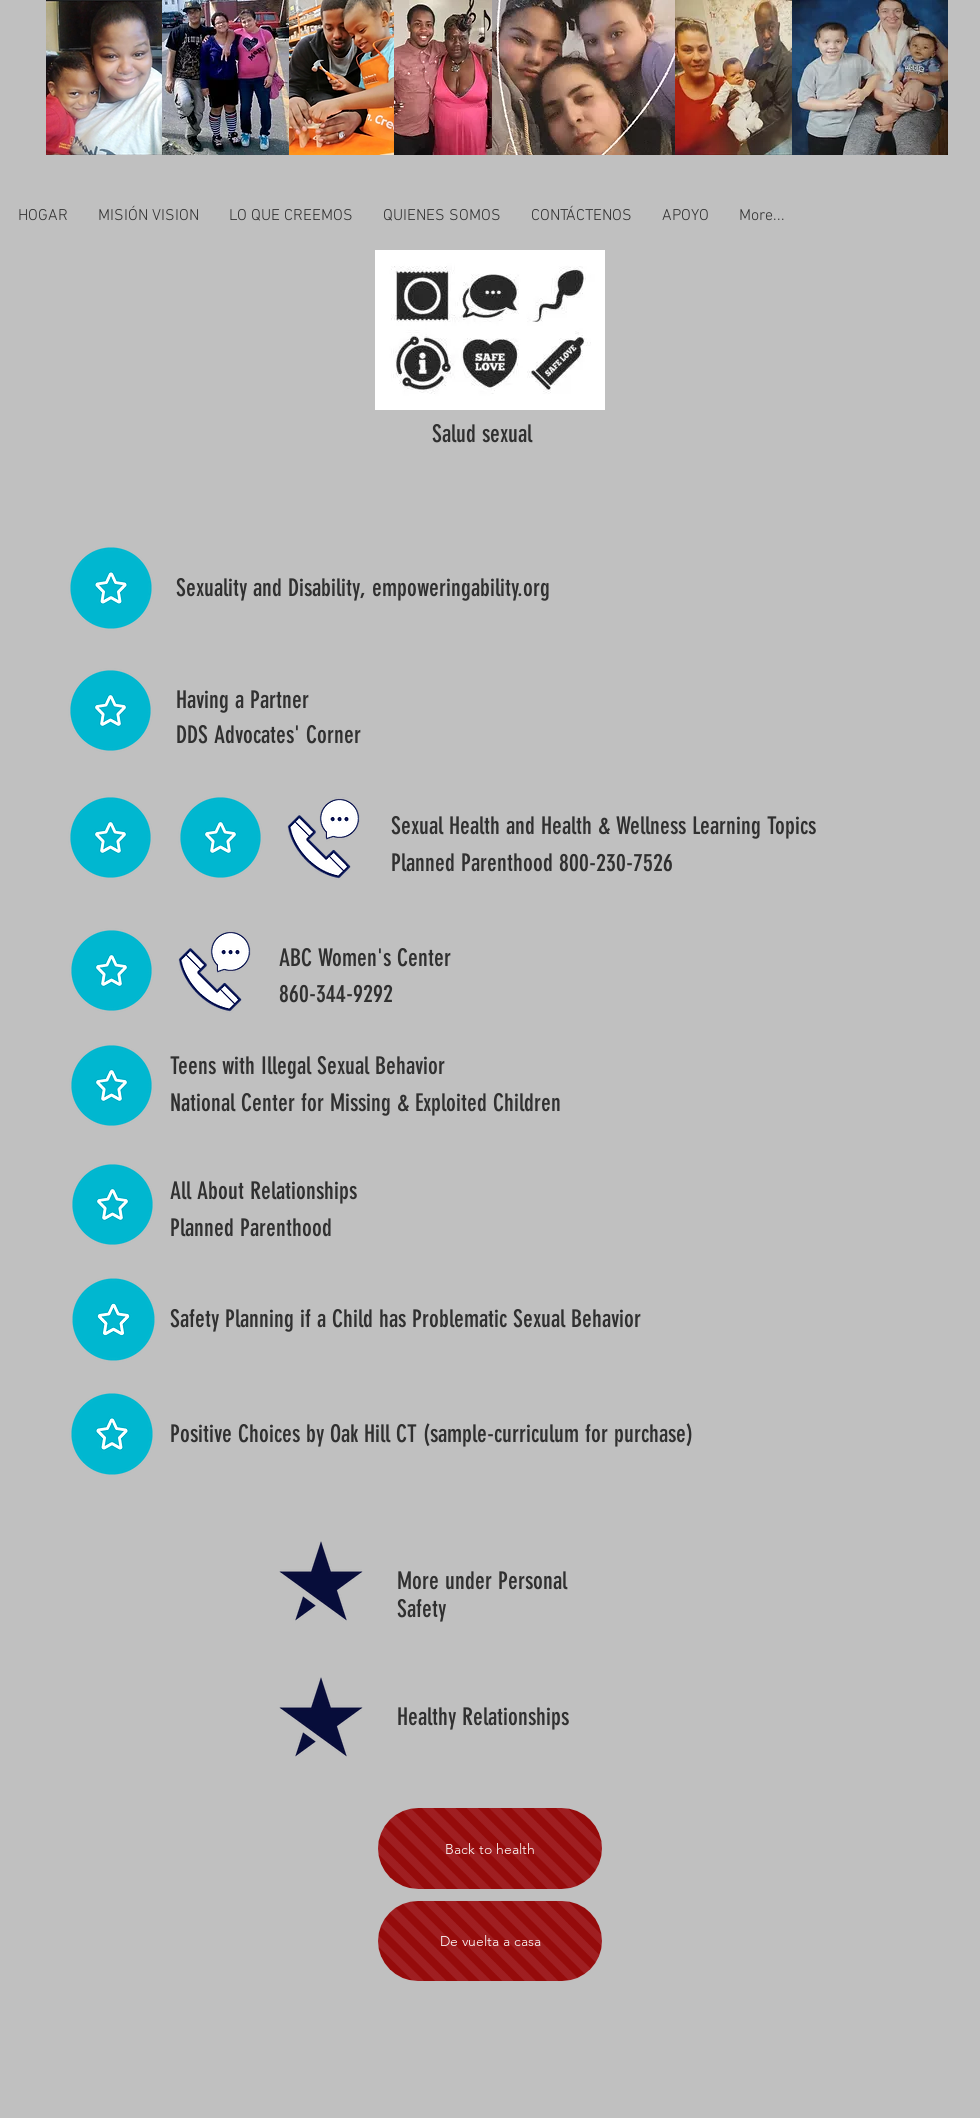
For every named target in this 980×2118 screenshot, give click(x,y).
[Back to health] (490, 1848)
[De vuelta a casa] (490, 1941)
